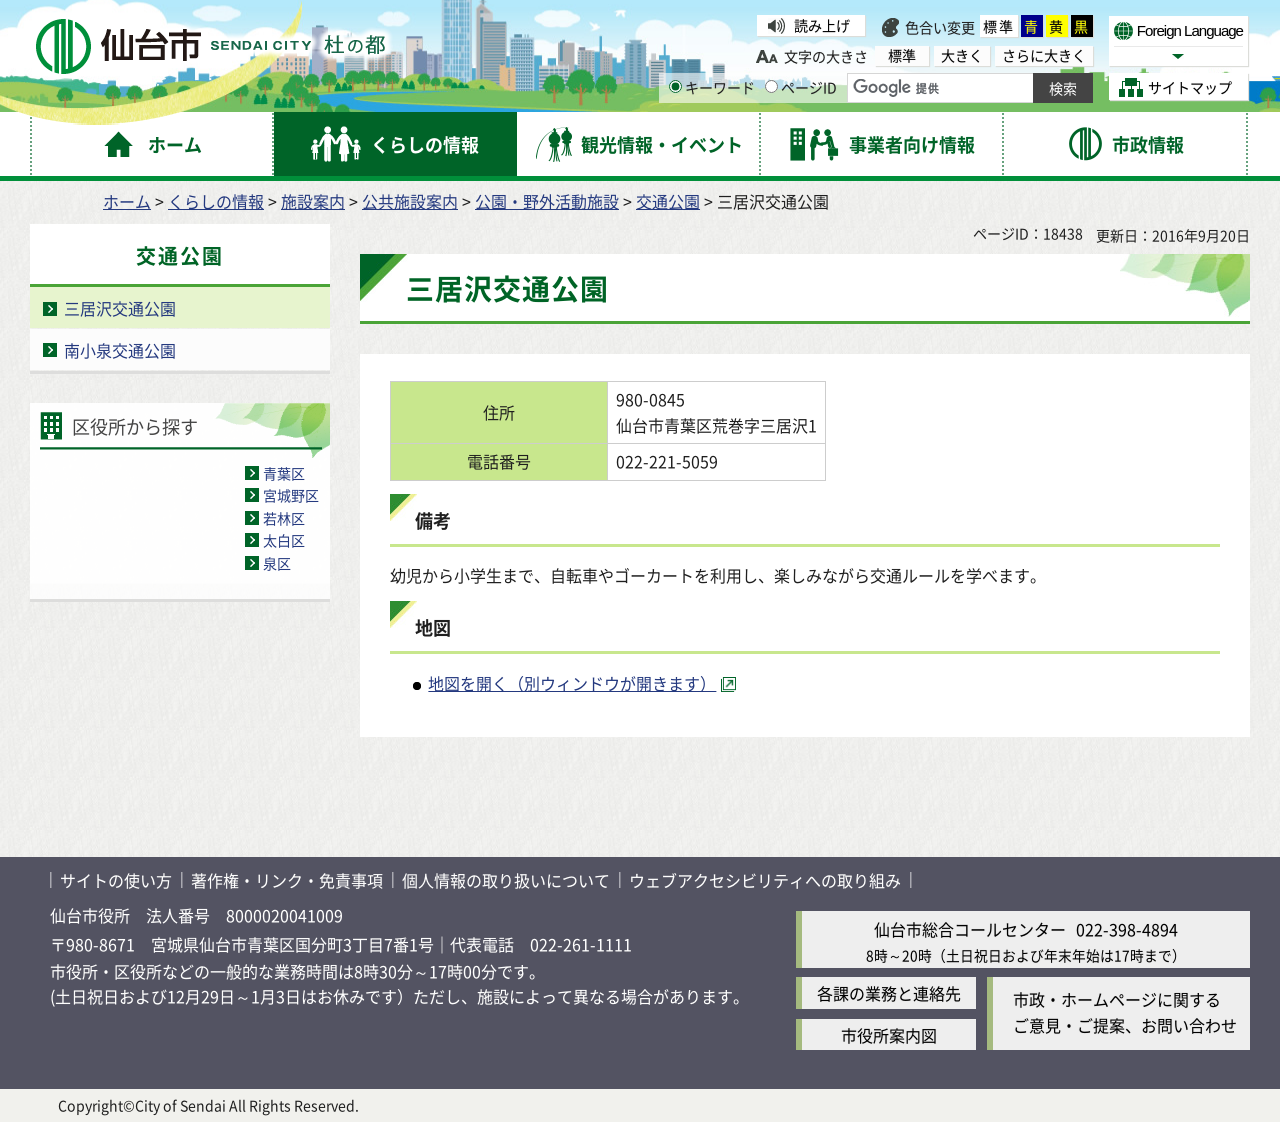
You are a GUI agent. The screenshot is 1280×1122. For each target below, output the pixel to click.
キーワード (712, 87)
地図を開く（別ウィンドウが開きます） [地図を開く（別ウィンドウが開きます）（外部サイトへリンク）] (572, 683)
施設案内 (313, 201)
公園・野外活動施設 (547, 201)
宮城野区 (291, 495)
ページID (801, 87)
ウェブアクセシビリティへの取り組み (765, 880)
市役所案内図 (889, 1035)
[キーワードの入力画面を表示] (675, 86)
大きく (962, 55)
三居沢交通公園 (120, 308)
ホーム (127, 201)
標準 (999, 26)
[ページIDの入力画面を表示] (771, 86)
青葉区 (284, 473)
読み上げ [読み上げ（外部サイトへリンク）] (822, 25)
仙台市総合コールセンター (970, 929)
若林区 (284, 518)
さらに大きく (1044, 55)
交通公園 (668, 201)
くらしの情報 (216, 201)
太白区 (284, 540)
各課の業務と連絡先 (889, 993)
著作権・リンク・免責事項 (287, 880)
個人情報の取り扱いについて (506, 880)
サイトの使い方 (116, 880)
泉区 (277, 563)
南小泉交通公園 (120, 350)
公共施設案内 (410, 201)
